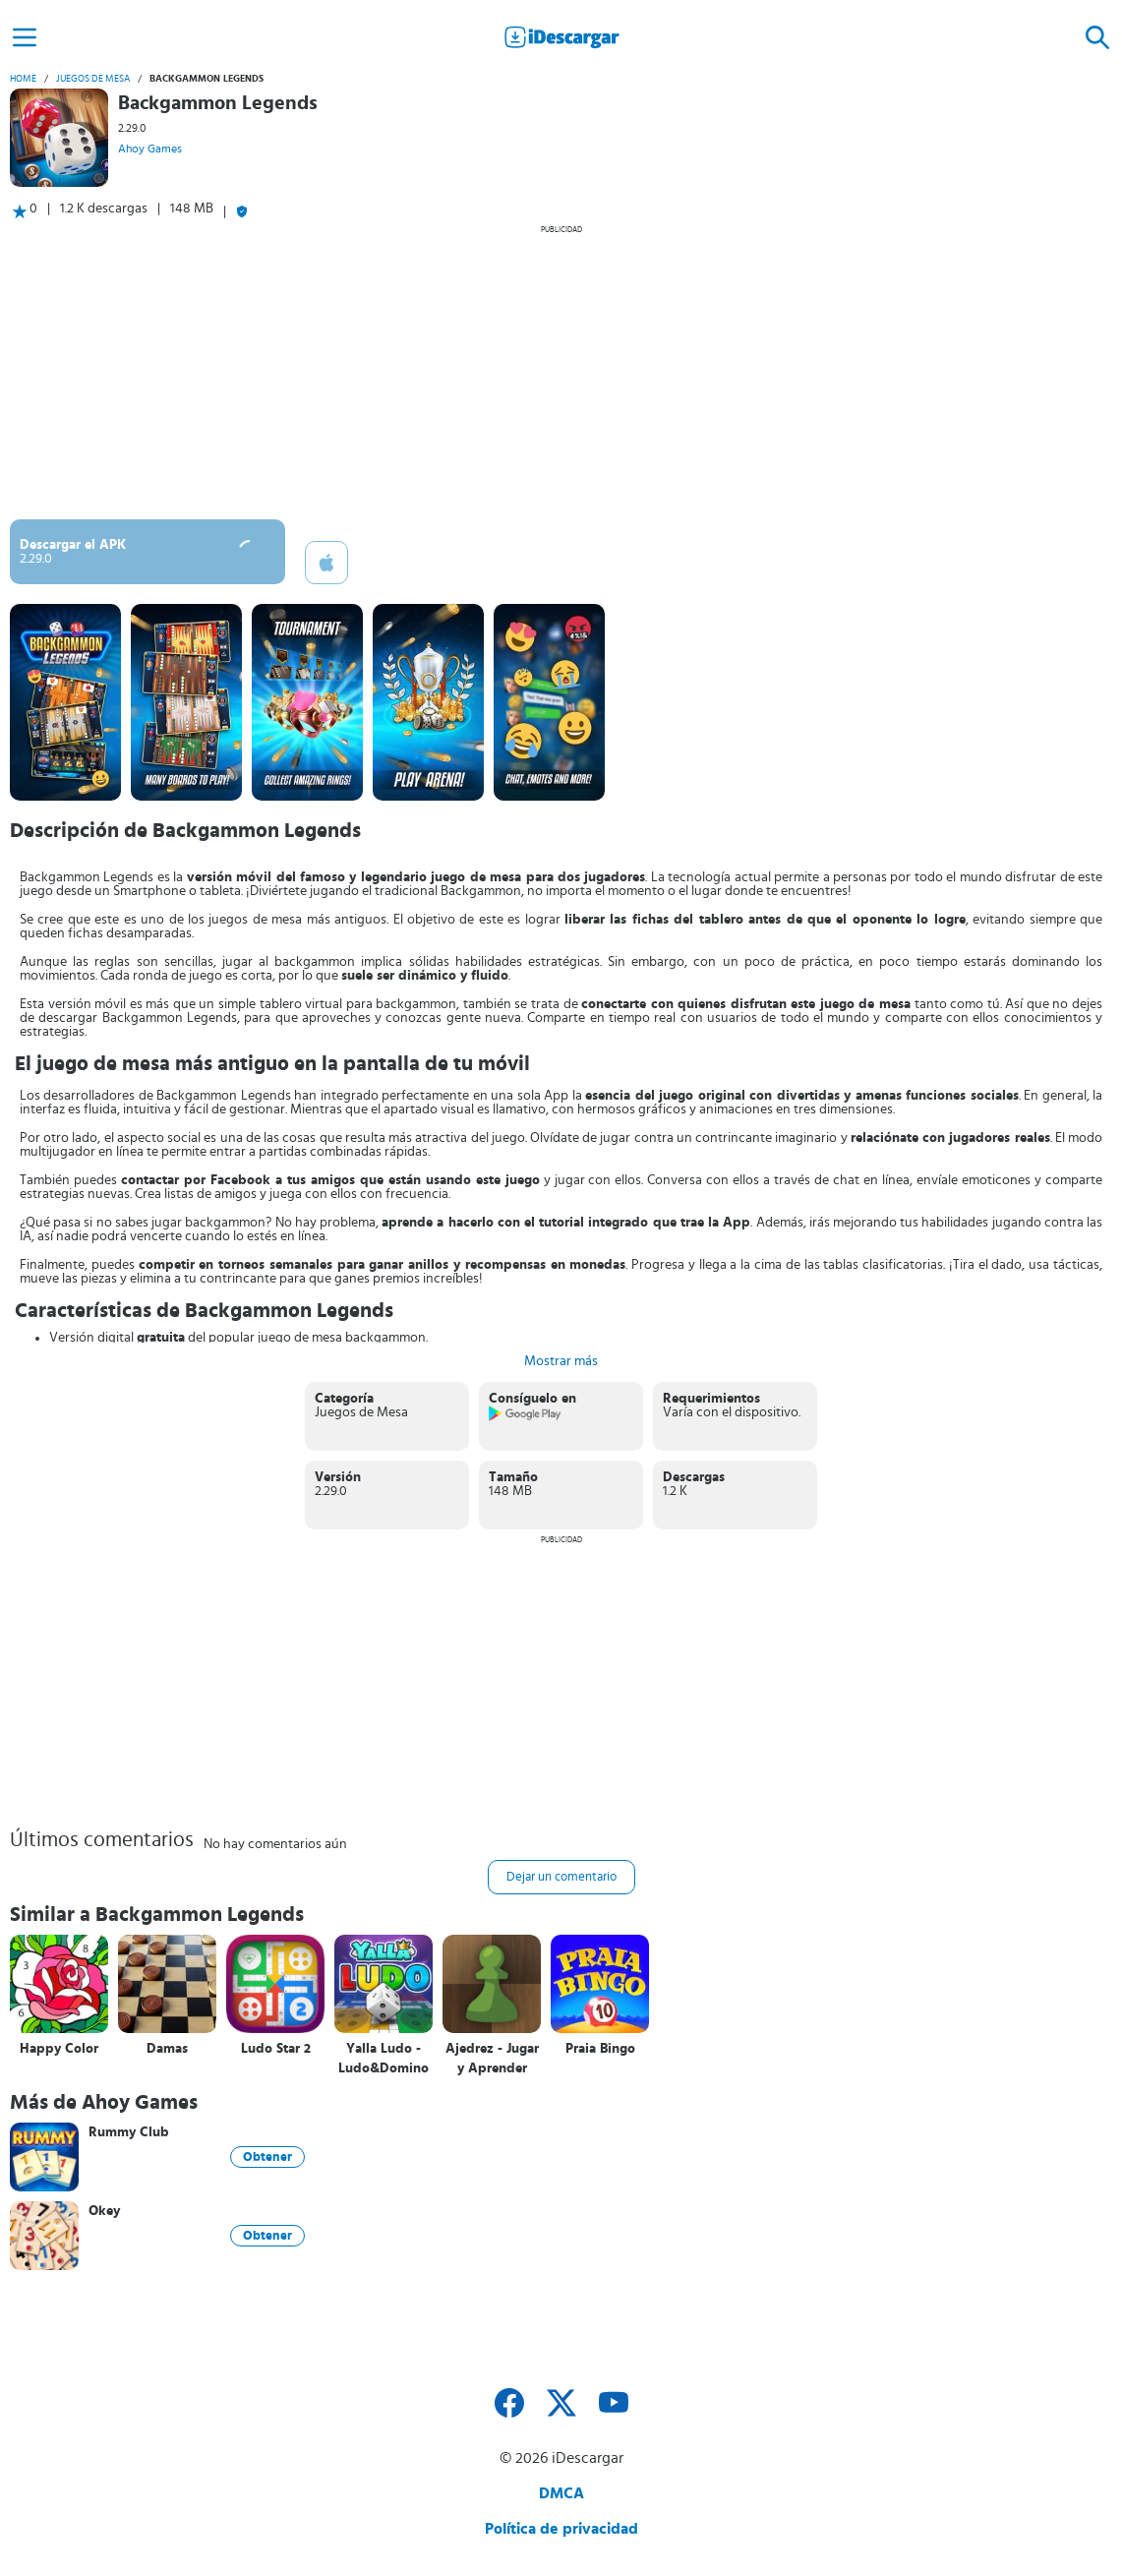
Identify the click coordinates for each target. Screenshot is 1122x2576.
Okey (104, 2211)
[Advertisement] (561, 371)
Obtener (267, 2157)
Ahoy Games (150, 148)
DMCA (561, 2493)
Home (23, 79)
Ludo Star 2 (276, 2049)
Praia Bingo (600, 2049)
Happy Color (59, 2049)
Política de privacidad (561, 2529)
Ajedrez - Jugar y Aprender (492, 2058)
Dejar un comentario (561, 1877)
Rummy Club (129, 2132)
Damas (167, 2049)
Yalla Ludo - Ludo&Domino (383, 2058)
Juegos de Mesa (93, 79)
